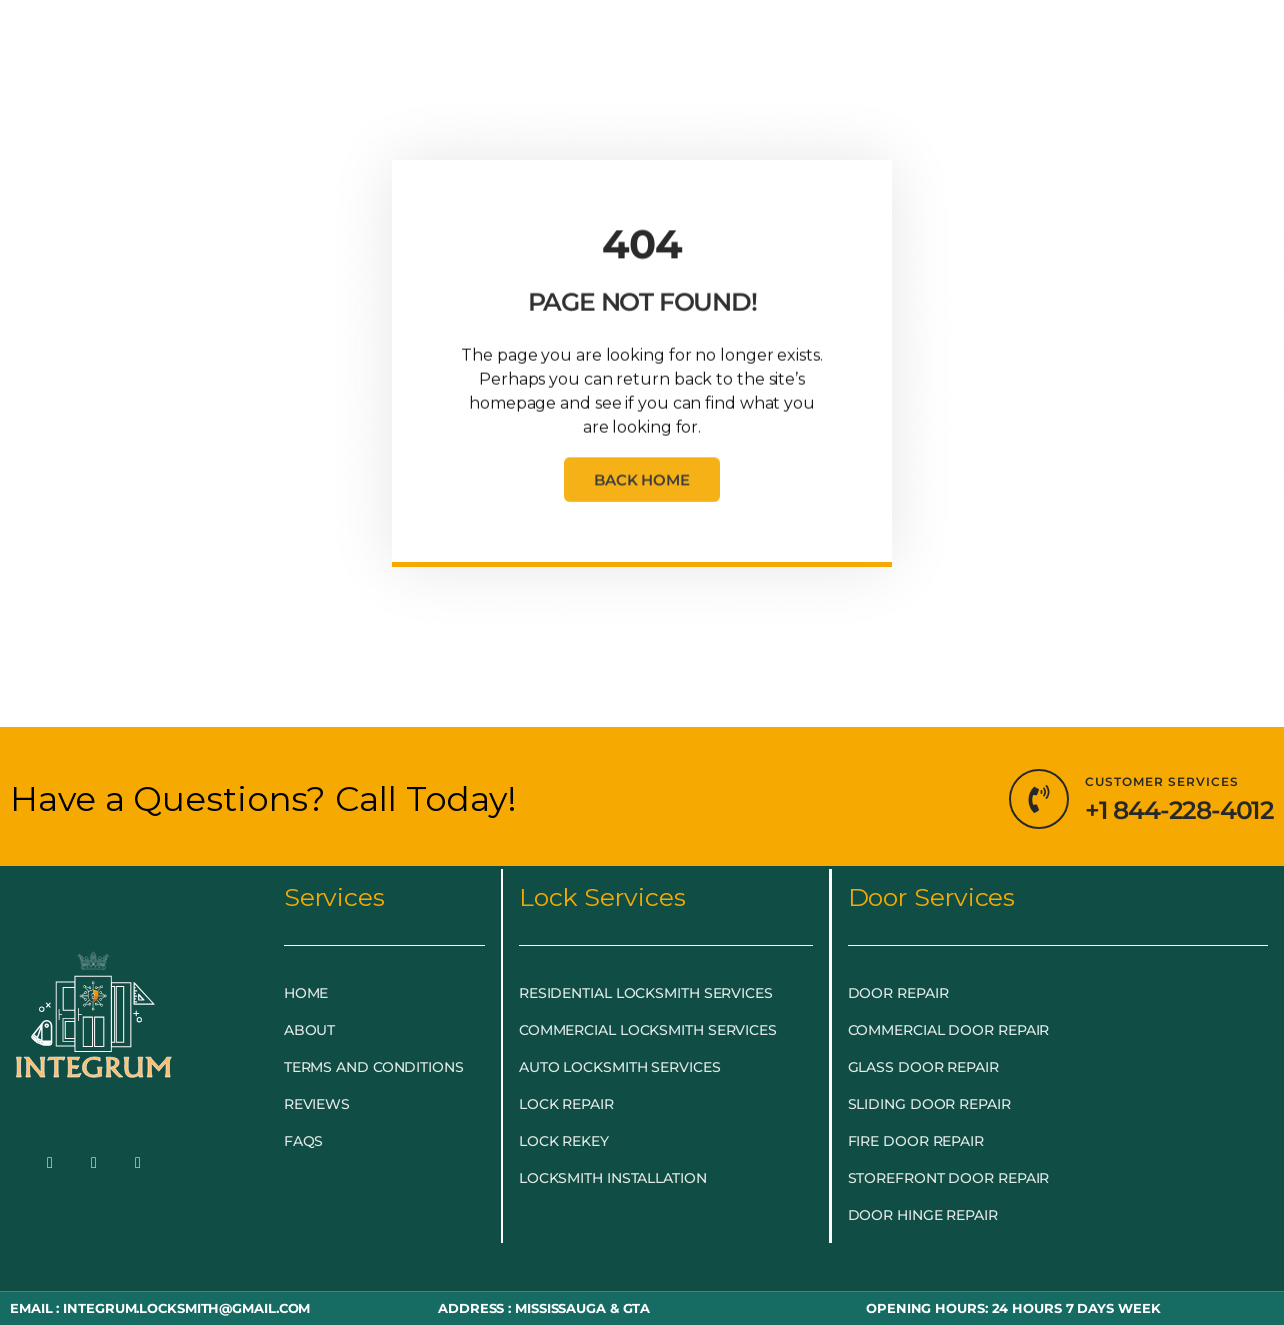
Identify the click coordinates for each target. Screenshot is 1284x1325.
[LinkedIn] (138, 1164)
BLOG (753, 42)
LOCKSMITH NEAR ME (904, 43)
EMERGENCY (239, 43)
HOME (128, 42)
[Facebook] (50, 1164)
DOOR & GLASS (633, 43)
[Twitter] (94, 1164)
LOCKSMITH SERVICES (429, 43)
